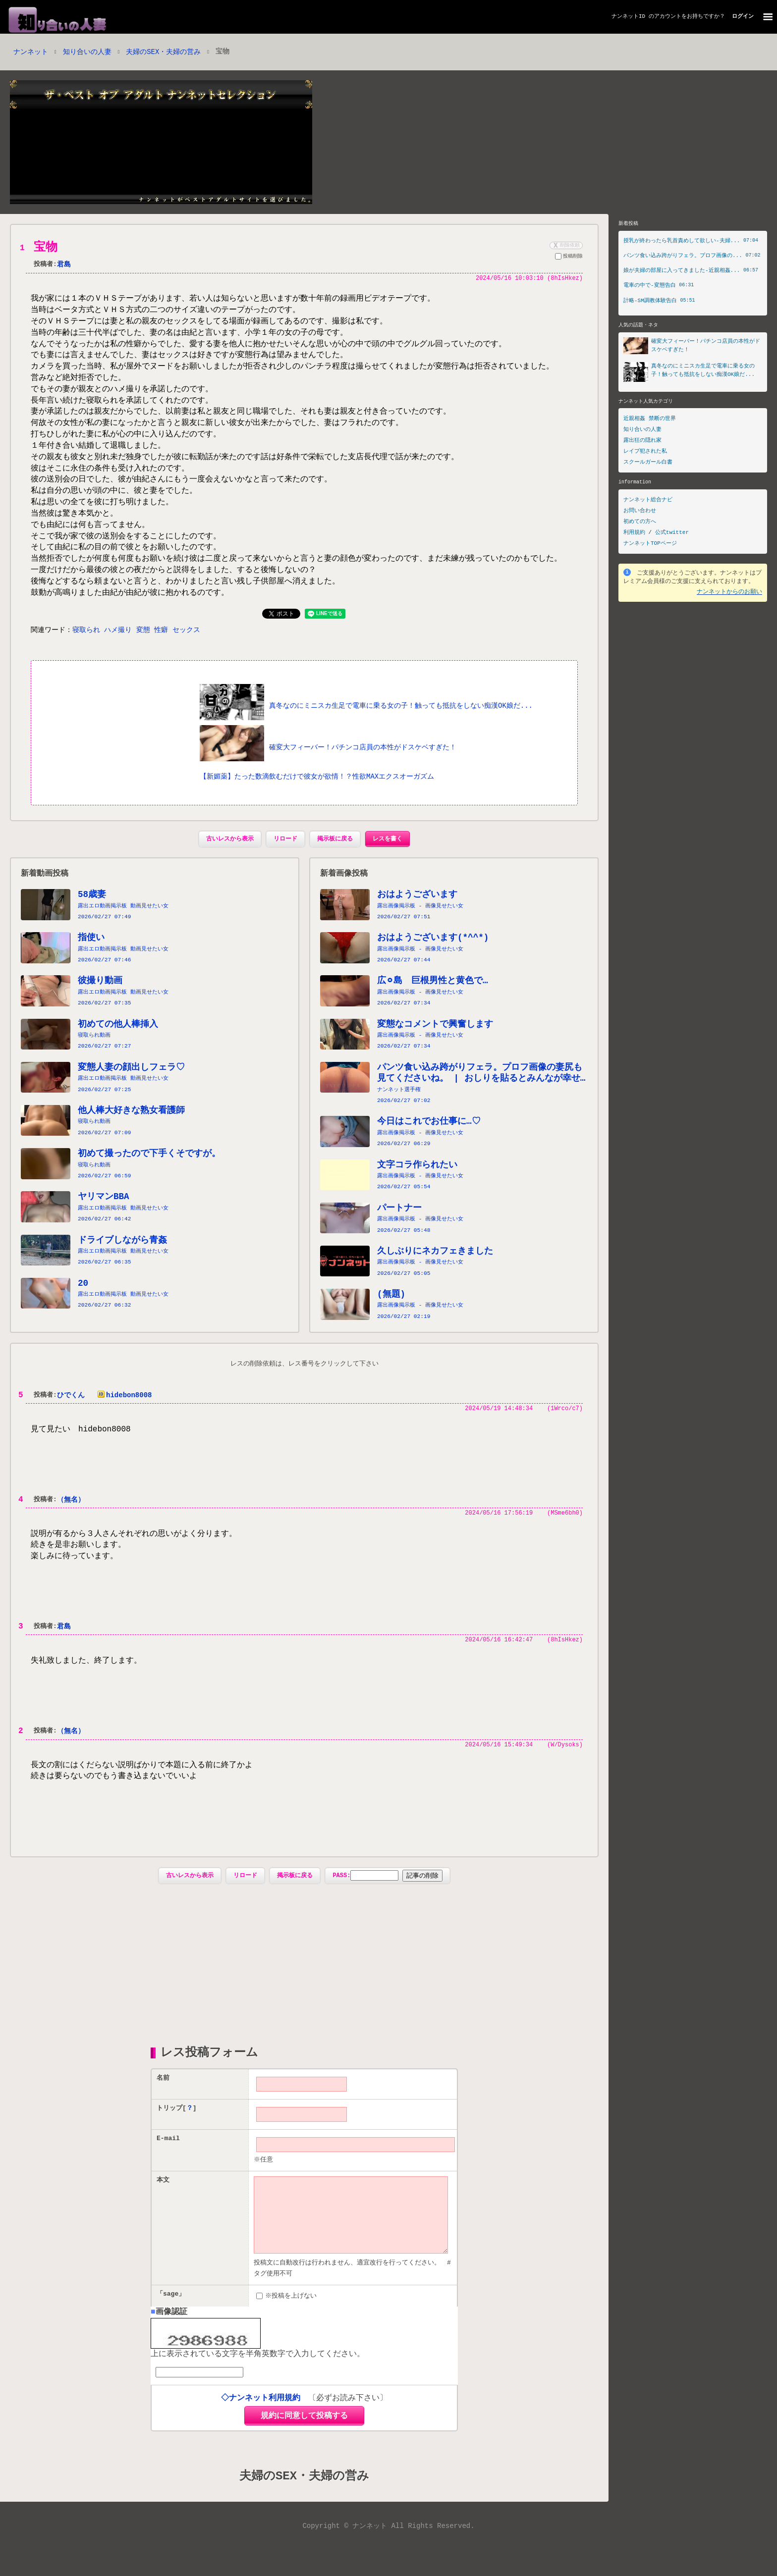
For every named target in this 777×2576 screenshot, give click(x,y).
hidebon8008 (122, 1411)
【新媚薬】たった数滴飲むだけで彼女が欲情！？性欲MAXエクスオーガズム (317, 792)
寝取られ (86, 645)
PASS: (365, 1893)
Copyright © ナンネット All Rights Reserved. (388, 2561)
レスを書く (387, 854)
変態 (143, 645)
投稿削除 (569, 258)
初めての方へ (639, 523)
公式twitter (672, 534)
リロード (285, 854)
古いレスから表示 (230, 854)
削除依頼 (565, 245)
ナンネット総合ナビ (647, 501)
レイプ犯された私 (645, 453)
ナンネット (30, 52)
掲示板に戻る (335, 854)
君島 (64, 265)
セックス (186, 645)
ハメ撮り (118, 645)
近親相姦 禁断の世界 (649, 420)
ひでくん (71, 1411)
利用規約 (634, 534)
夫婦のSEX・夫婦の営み (163, 52)
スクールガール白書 (647, 464)
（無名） (71, 1516)
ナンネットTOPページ (650, 545)
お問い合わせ (639, 512)
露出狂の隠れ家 (642, 442)
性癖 (161, 645)
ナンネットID (628, 16)
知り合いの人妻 (87, 52)
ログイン (743, 16)
